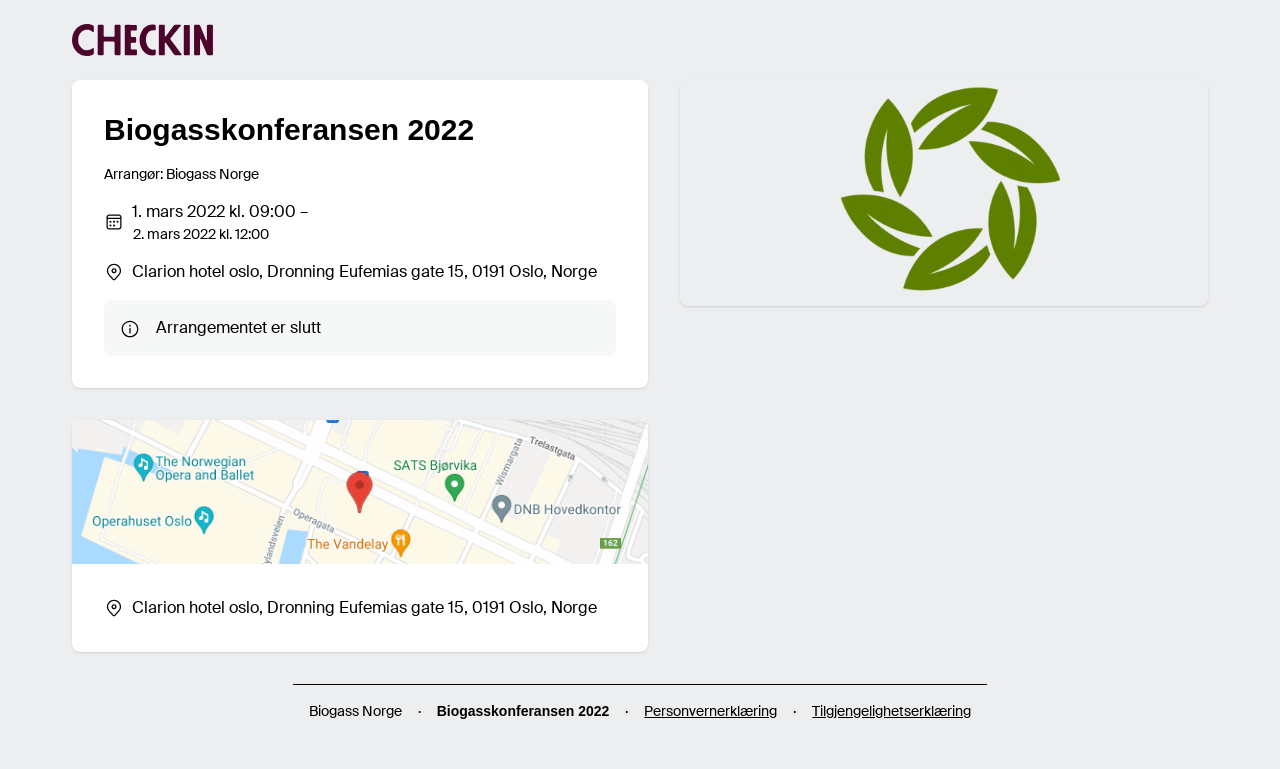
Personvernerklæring (710, 711)
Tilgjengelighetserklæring (891, 711)
